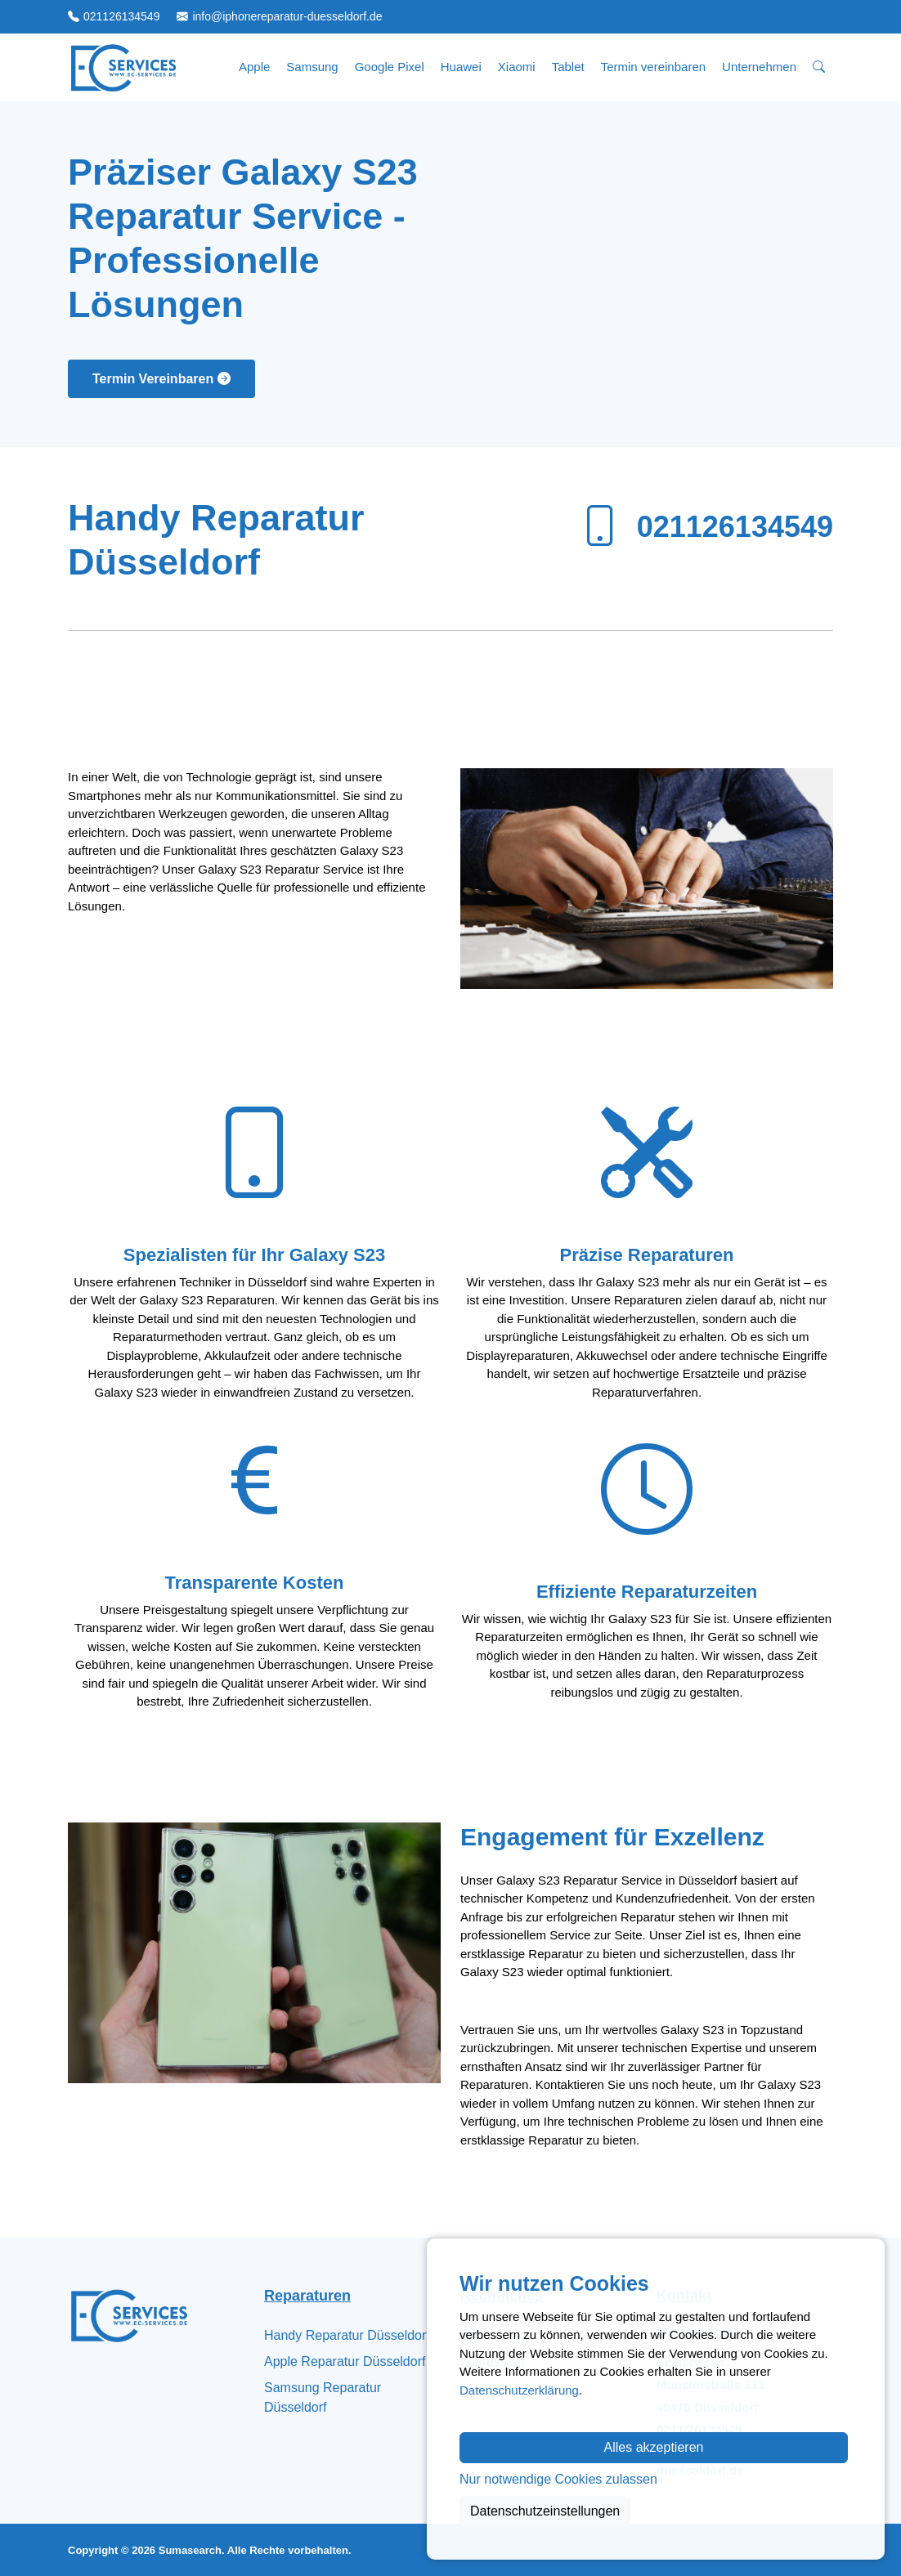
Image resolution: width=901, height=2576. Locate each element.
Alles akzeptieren (654, 2447)
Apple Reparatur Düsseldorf (344, 2361)
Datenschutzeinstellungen (545, 2511)
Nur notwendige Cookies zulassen (558, 2479)
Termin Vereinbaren (161, 379)
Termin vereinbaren (653, 67)
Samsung (312, 67)
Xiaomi (517, 67)
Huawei (461, 67)
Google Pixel (389, 67)
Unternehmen (759, 67)
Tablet (568, 67)
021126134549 (121, 16)
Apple (254, 67)
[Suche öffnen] (819, 67)
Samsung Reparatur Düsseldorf (322, 2397)
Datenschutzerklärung (519, 2390)
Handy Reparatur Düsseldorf (347, 2335)
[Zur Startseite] (123, 67)
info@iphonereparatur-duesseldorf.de (287, 16)
